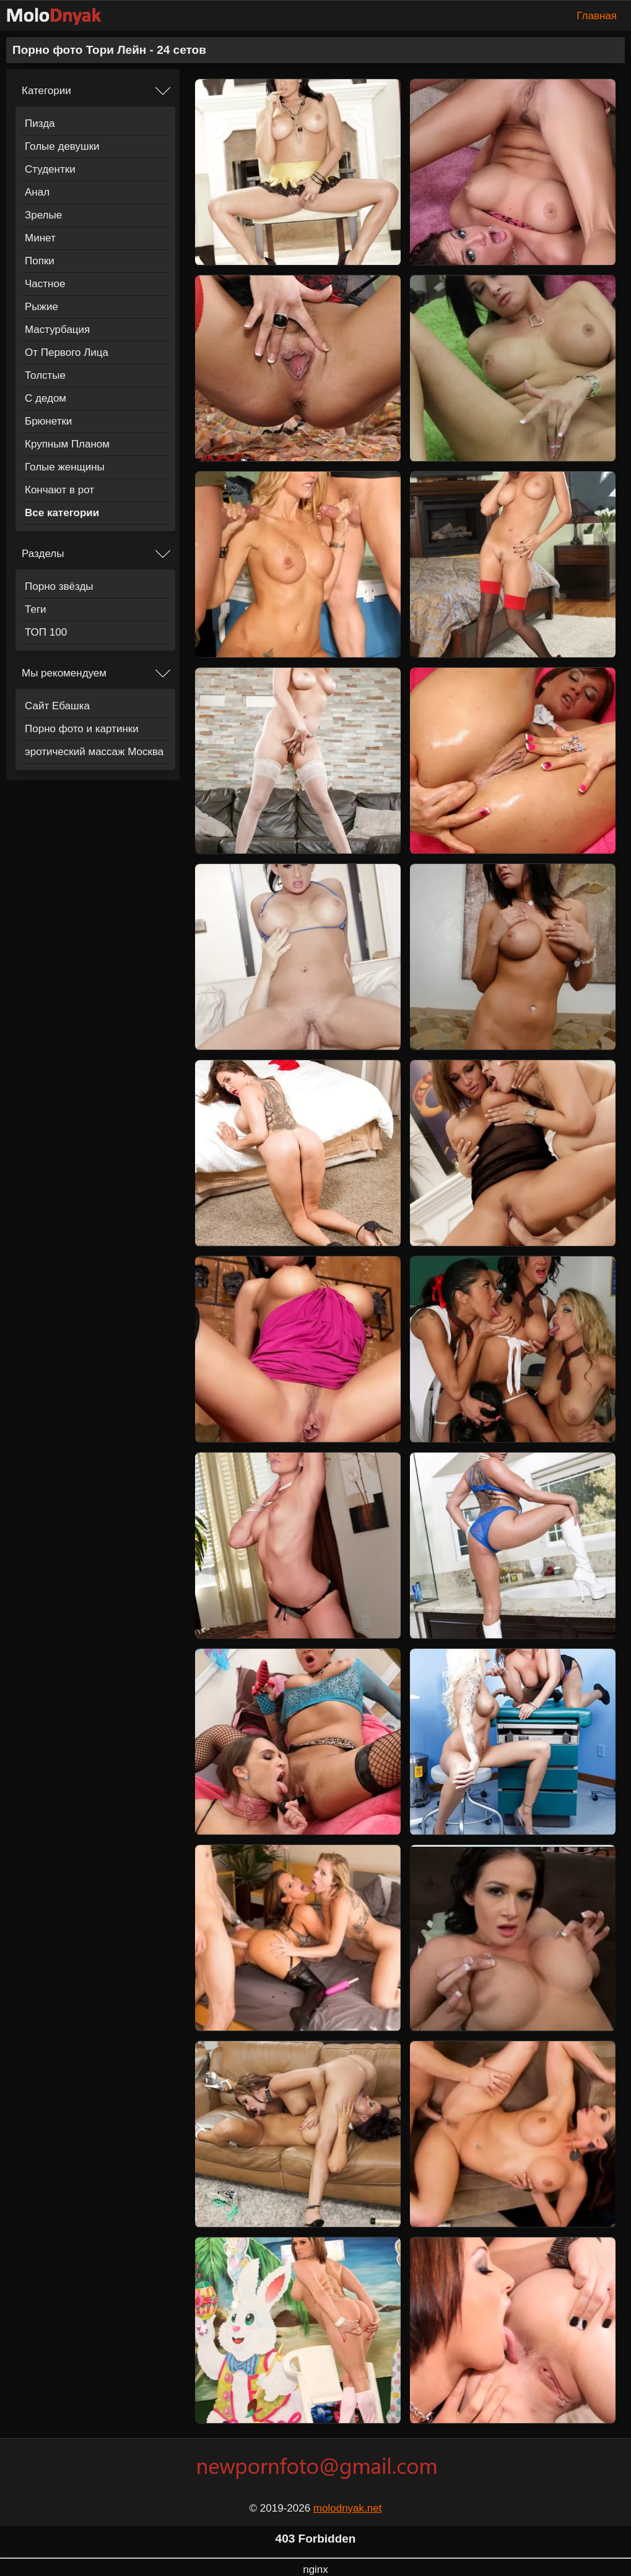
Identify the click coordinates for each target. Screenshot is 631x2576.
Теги (35, 609)
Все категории (62, 513)
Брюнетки (48, 421)
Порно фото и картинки (82, 729)
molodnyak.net (347, 2508)
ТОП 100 (46, 632)
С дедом (45, 398)
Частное (45, 284)
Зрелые (43, 215)
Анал (37, 192)
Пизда (40, 123)
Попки (39, 261)
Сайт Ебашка (57, 706)
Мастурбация (57, 329)
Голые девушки (62, 146)
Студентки (50, 169)
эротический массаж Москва (94, 752)
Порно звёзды (59, 586)
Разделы (43, 554)
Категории (46, 91)
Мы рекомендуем (64, 673)
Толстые (45, 375)
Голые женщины (65, 467)
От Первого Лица (66, 352)
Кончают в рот (59, 490)
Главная (597, 16)
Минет (40, 238)
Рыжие (41, 307)
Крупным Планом (67, 444)
